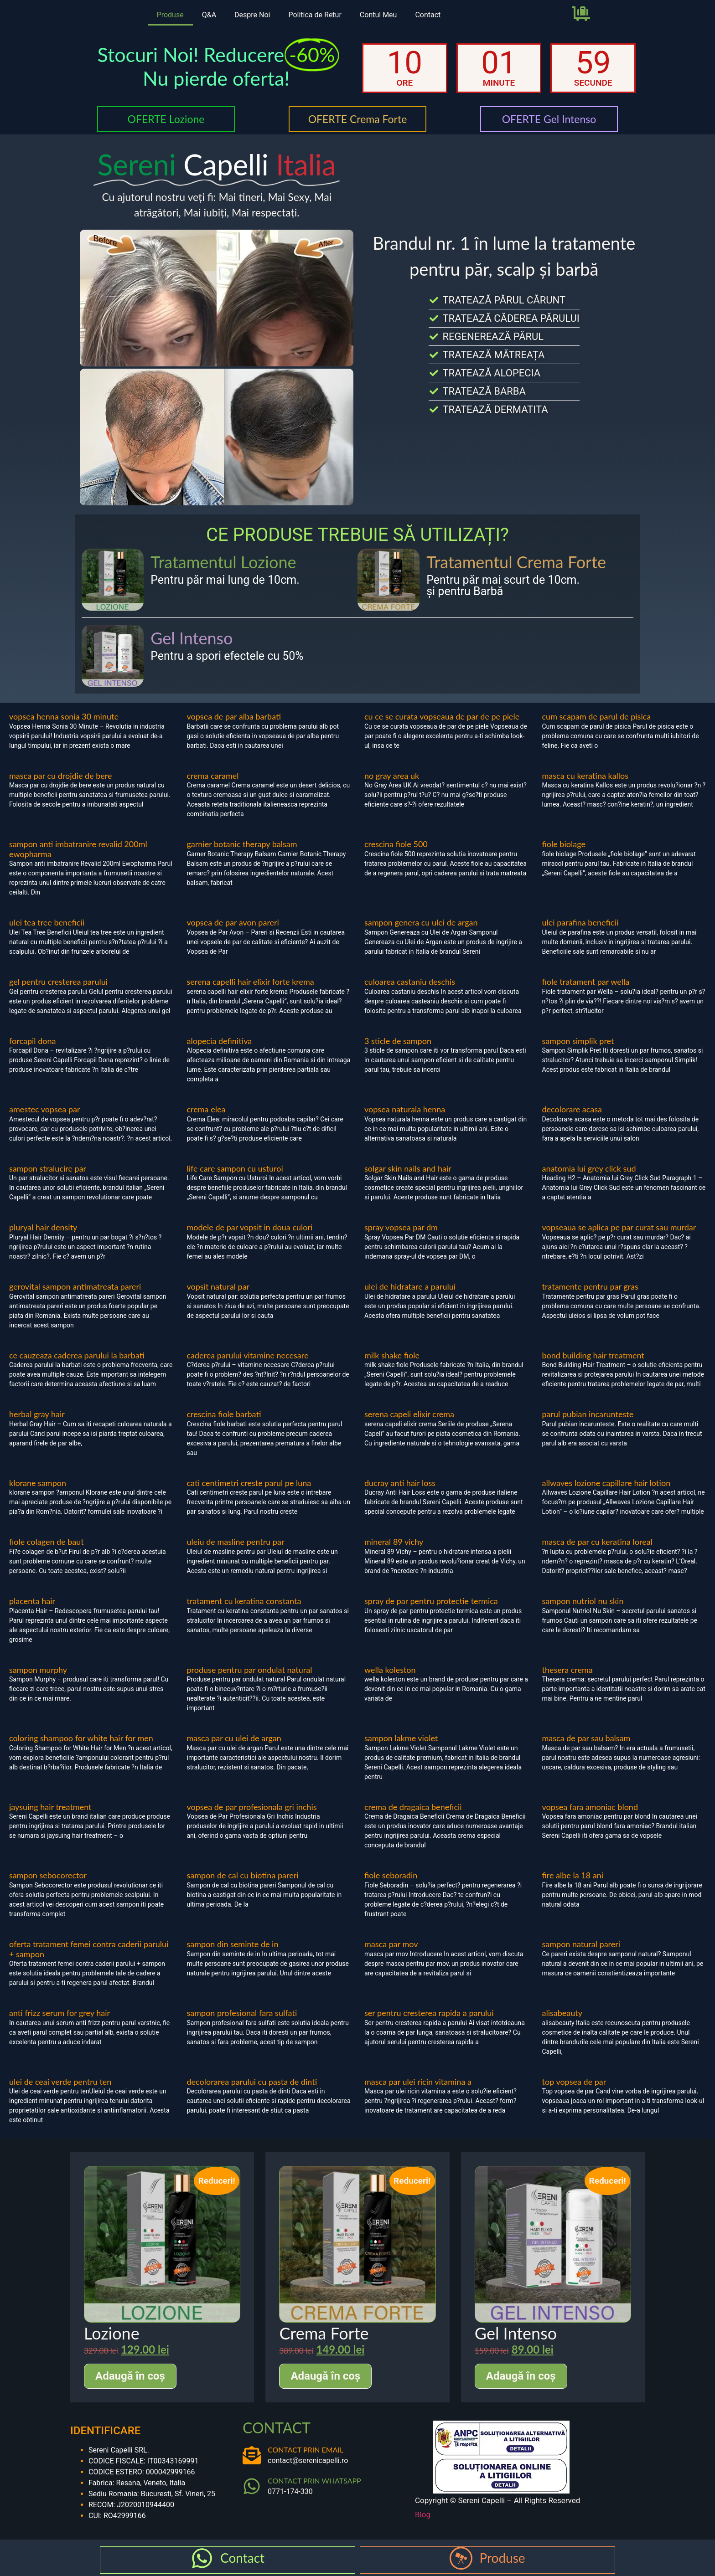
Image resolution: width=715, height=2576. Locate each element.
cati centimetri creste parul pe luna (249, 1483)
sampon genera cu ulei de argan (421, 922)
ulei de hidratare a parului (410, 1286)
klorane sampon (37, 1483)
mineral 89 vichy (393, 1542)
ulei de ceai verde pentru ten (60, 2082)
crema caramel (213, 776)
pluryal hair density (43, 1227)
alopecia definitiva (219, 1041)
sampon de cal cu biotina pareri (243, 1875)
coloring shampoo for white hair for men (81, 1738)
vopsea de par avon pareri (233, 922)
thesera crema (567, 1670)
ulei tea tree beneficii (46, 922)
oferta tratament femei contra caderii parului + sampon (88, 1949)
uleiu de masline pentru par (236, 1542)
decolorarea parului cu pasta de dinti (252, 2082)
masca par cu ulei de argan (234, 1738)
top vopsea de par (574, 2082)
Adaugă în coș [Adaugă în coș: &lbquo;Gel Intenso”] (521, 2376)
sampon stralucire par (47, 1168)
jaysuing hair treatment (50, 1807)
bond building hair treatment (593, 1355)
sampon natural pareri (581, 1944)
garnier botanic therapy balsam (242, 844)
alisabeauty (562, 2013)
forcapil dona (32, 1041)
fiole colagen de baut (46, 1542)
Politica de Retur (314, 14)
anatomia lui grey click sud (589, 1168)
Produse (170, 14)
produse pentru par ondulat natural (249, 1670)
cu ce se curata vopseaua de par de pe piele (441, 716)
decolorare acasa (572, 1109)
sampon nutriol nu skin (583, 1601)
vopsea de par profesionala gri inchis (252, 1807)
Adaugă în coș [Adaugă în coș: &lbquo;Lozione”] (130, 2376)
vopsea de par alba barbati (234, 716)
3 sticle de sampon (397, 1041)
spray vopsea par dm (401, 1227)
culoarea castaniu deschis (409, 982)
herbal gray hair (37, 1414)
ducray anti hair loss (399, 1483)
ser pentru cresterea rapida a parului (429, 2013)
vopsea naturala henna (404, 1109)
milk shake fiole (392, 1355)
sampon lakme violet (401, 1738)
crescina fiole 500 (396, 844)
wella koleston (390, 1670)
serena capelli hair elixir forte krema (250, 982)
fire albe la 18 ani (573, 1875)
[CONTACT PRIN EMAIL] (252, 2455)
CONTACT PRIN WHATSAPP (314, 2480)
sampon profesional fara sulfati (242, 2013)
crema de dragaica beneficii (413, 1807)
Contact (427, 14)
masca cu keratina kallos (585, 776)
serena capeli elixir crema (409, 1414)
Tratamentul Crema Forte (516, 562)
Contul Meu (378, 14)
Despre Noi (252, 14)
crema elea (206, 1109)
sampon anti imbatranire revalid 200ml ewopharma (78, 849)
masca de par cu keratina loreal (597, 1542)
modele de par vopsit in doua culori (250, 1227)
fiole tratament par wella (586, 982)
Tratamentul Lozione (223, 562)
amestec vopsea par (44, 1109)
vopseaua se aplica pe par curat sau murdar (619, 1227)
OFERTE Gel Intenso (549, 119)
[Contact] (202, 2558)
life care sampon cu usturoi (235, 1168)
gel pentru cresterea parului (58, 982)
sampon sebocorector (48, 1875)
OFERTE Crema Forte (357, 119)
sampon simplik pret (578, 1041)
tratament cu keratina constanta (244, 1601)
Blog (422, 2514)
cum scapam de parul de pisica (596, 716)
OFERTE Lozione (165, 119)
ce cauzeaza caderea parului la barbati (77, 1355)
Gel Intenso (191, 638)
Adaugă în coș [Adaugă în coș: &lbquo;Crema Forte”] (325, 2376)
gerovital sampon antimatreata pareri (75, 1286)
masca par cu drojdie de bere (60, 776)
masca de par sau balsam (586, 1738)
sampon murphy (38, 1670)
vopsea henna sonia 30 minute (64, 716)
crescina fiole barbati (224, 1414)
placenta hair (32, 1601)
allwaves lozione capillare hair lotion (606, 1483)
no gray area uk (391, 776)
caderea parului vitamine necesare (248, 1355)
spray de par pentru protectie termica (431, 1601)
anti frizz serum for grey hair (59, 2013)
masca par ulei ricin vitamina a (417, 2082)
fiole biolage (563, 844)
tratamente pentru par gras (590, 1286)
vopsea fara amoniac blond (590, 1807)
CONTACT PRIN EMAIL (305, 2449)
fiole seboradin (390, 1875)
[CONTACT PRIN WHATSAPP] (252, 2486)
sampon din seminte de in (233, 1944)
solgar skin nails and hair (407, 1168)
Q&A (209, 14)
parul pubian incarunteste (588, 1414)
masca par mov (391, 1944)
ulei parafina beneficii (580, 922)
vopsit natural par (218, 1286)
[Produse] (461, 2558)
